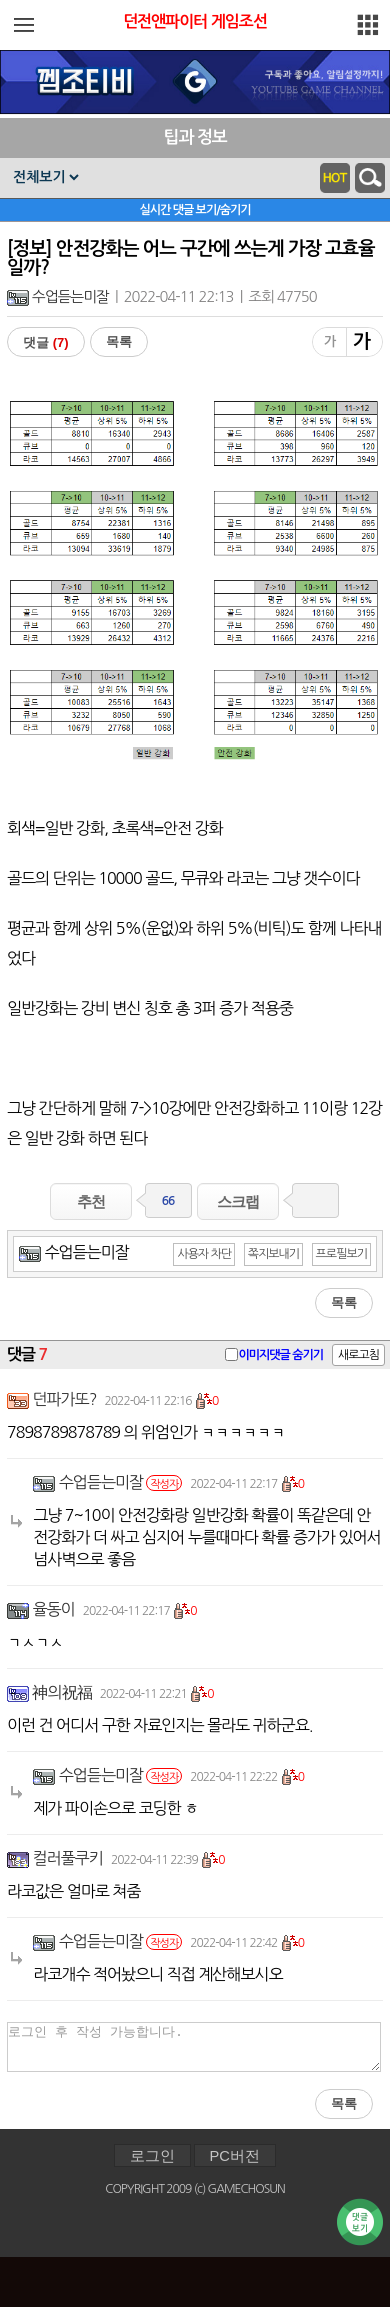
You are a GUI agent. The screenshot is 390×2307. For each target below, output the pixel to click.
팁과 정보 (195, 137)
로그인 (152, 2156)
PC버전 (235, 2156)
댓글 (46, 342)
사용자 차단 (204, 1254)
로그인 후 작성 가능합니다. (194, 2047)
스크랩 (238, 1201)
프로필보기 (341, 1254)
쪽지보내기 (273, 1254)
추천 (91, 1201)
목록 (119, 341)
